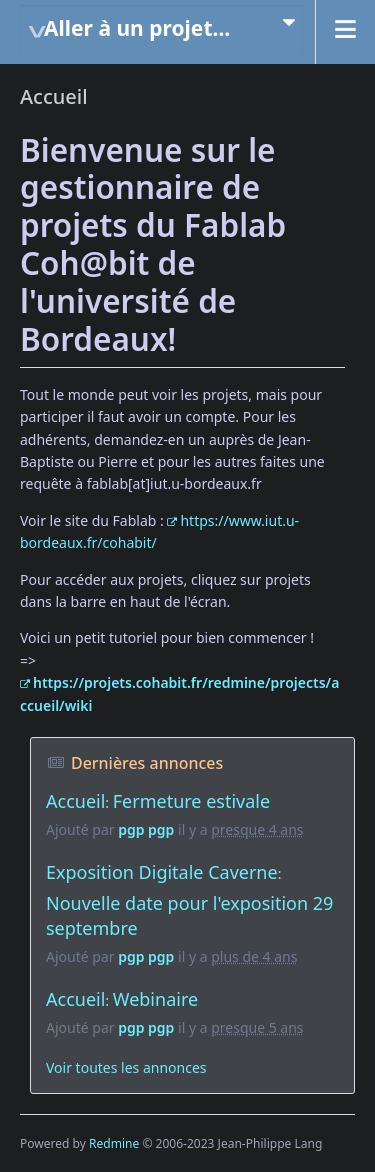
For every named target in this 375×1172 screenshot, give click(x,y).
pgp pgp (146, 829)
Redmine (114, 1143)
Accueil (75, 801)
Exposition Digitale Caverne (162, 872)
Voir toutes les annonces (126, 1067)
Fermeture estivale (191, 801)
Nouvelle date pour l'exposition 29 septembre (189, 916)
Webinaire (155, 999)
